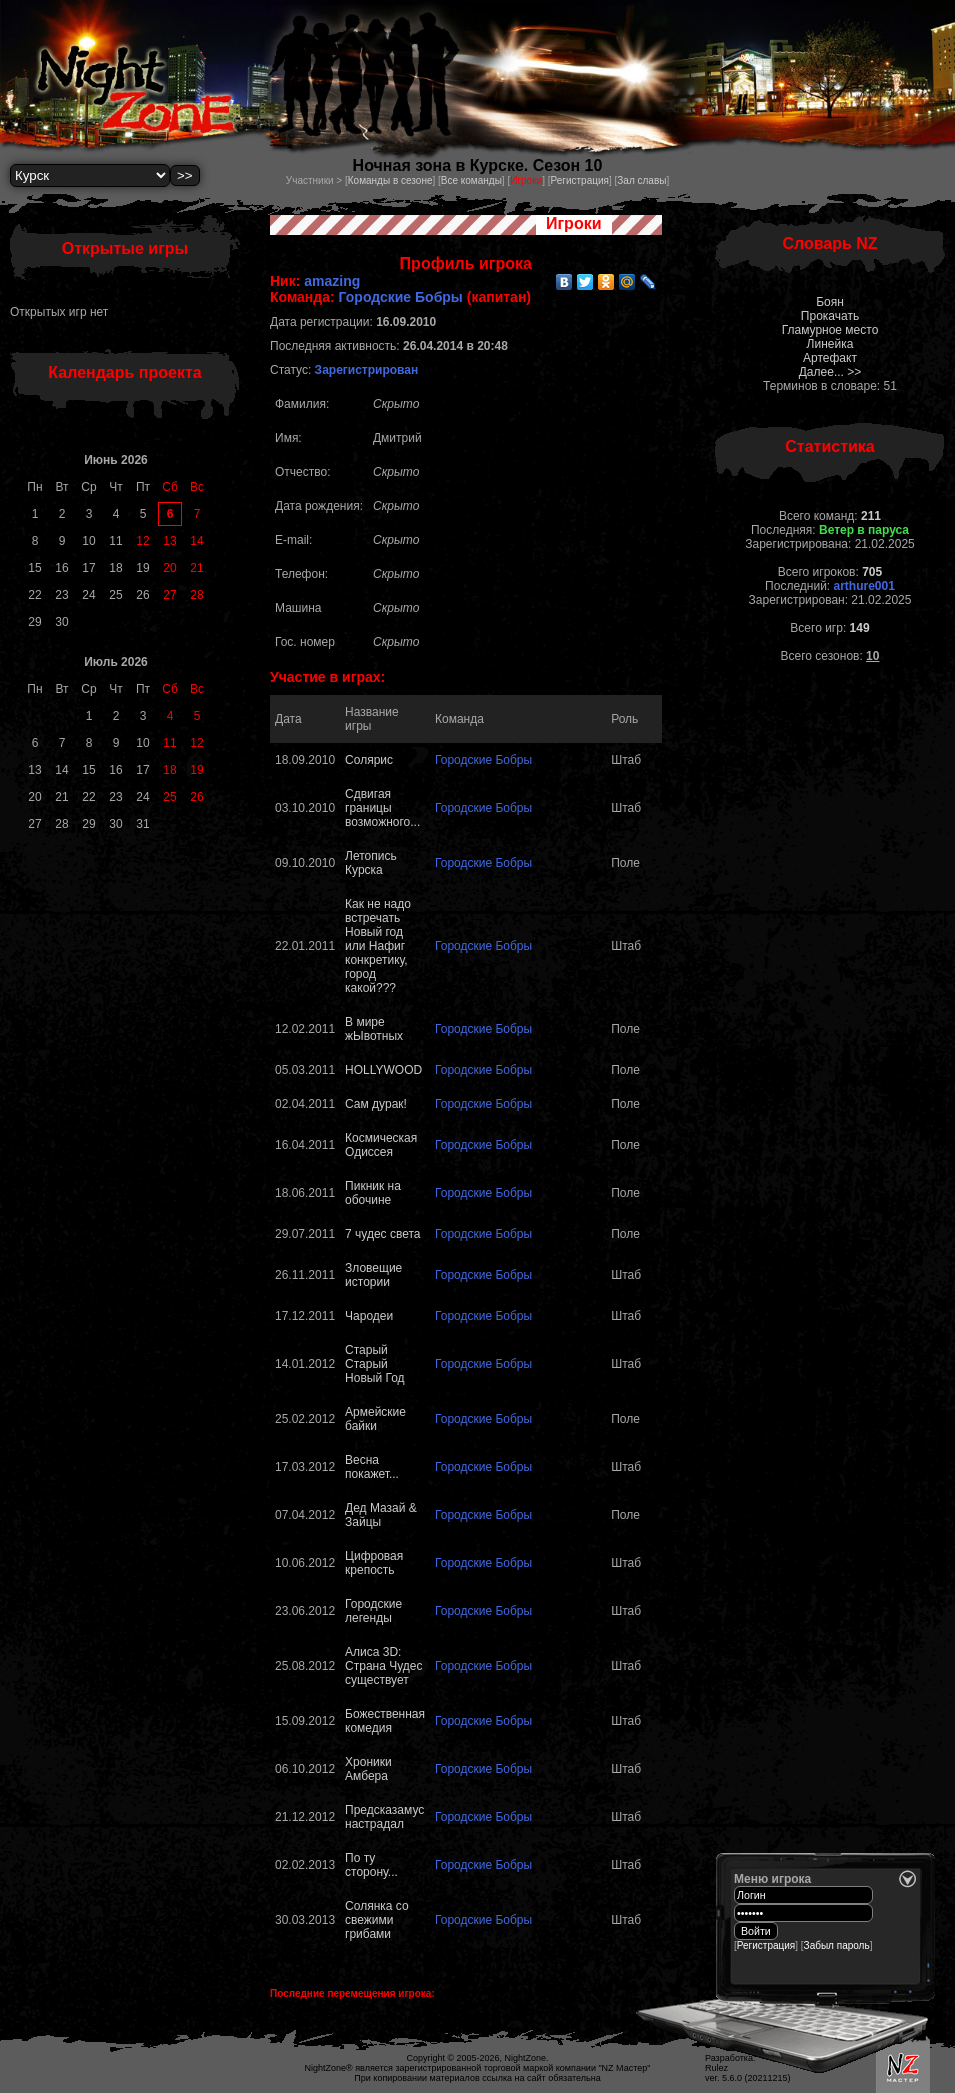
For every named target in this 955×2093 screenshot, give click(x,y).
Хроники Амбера (368, 1769)
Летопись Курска (371, 863)
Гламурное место (830, 330)
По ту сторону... (371, 1865)
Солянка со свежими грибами (377, 1920)
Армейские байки (375, 1419)
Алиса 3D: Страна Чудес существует (383, 1666)
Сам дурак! (376, 1104)
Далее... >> (830, 372)
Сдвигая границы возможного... (382, 808)
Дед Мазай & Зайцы (381, 1515)
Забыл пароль (837, 1945)
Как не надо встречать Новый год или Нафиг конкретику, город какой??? (378, 946)
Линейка (830, 344)
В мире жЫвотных (374, 1029)
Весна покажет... (372, 1467)
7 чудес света (382, 1234)
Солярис (369, 760)
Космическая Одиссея (381, 1145)
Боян (830, 302)
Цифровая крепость (374, 1563)
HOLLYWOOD (383, 1070)
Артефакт (830, 358)
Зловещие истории (373, 1275)
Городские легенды (373, 1611)
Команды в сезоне (390, 180)
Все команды (471, 180)
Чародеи (369, 1316)
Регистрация (579, 180)
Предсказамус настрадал (384, 1817)
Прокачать (830, 316)
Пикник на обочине (373, 1193)
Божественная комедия (385, 1721)
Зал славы (641, 180)
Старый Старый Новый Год (374, 1364)
